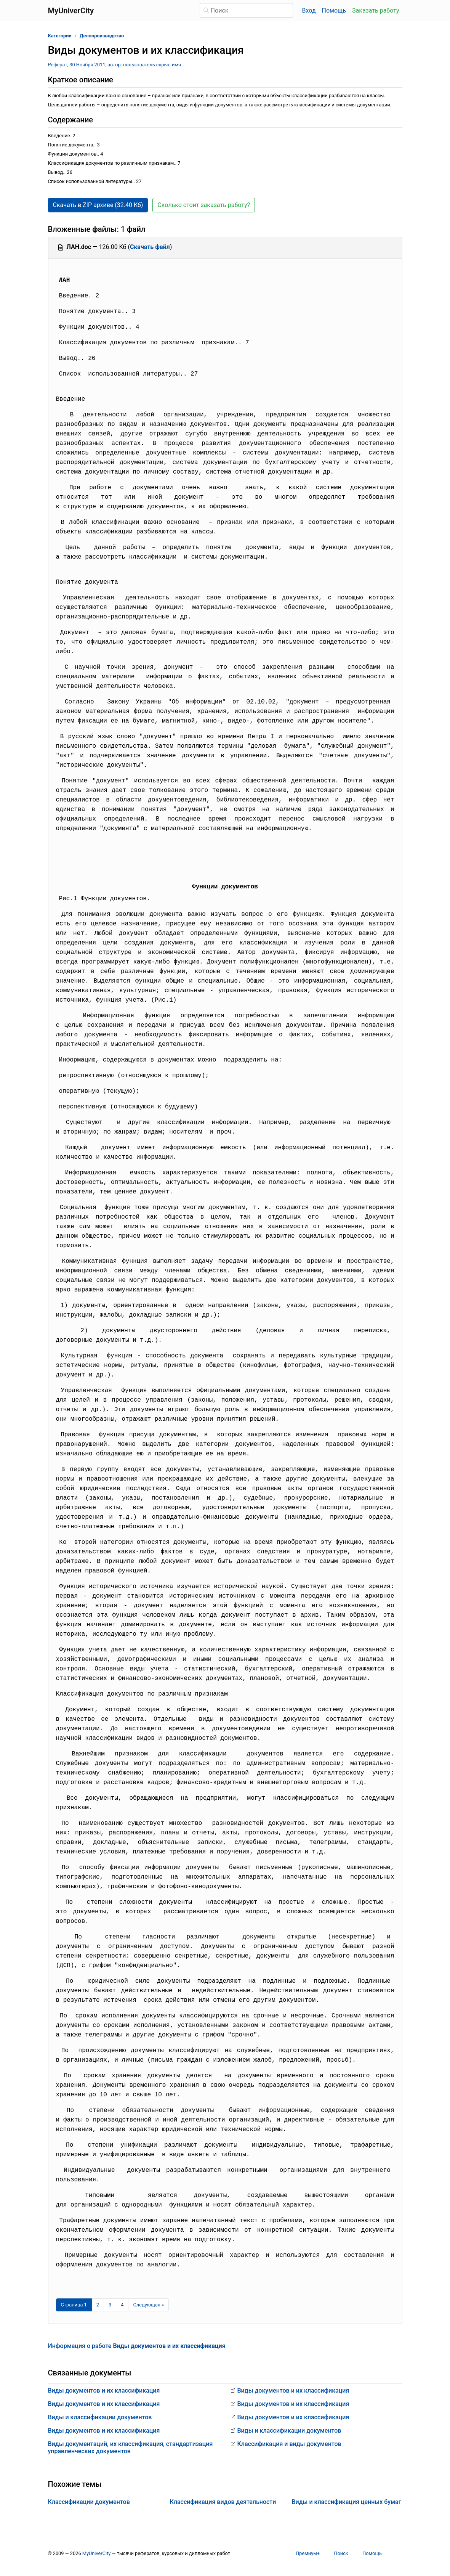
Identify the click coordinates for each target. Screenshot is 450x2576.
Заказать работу (375, 10)
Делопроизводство (102, 36)
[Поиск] (246, 10)
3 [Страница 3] (110, 2305)
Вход (309, 10)
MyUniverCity (96, 2553)
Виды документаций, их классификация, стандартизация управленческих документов (130, 2447)
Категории (60, 36)
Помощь (334, 10)
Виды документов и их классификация (104, 2390)
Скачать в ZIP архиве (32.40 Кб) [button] (98, 205)
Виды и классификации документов (100, 2417)
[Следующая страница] (148, 2304)
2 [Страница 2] (97, 2305)
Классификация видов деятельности (223, 2501)
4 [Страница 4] (122, 2305)
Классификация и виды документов (289, 2444)
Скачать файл (150, 247)
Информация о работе (137, 2346)
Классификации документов (89, 2501)
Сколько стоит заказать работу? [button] (203, 205)
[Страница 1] (74, 2304)
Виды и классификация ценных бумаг (346, 2501)
